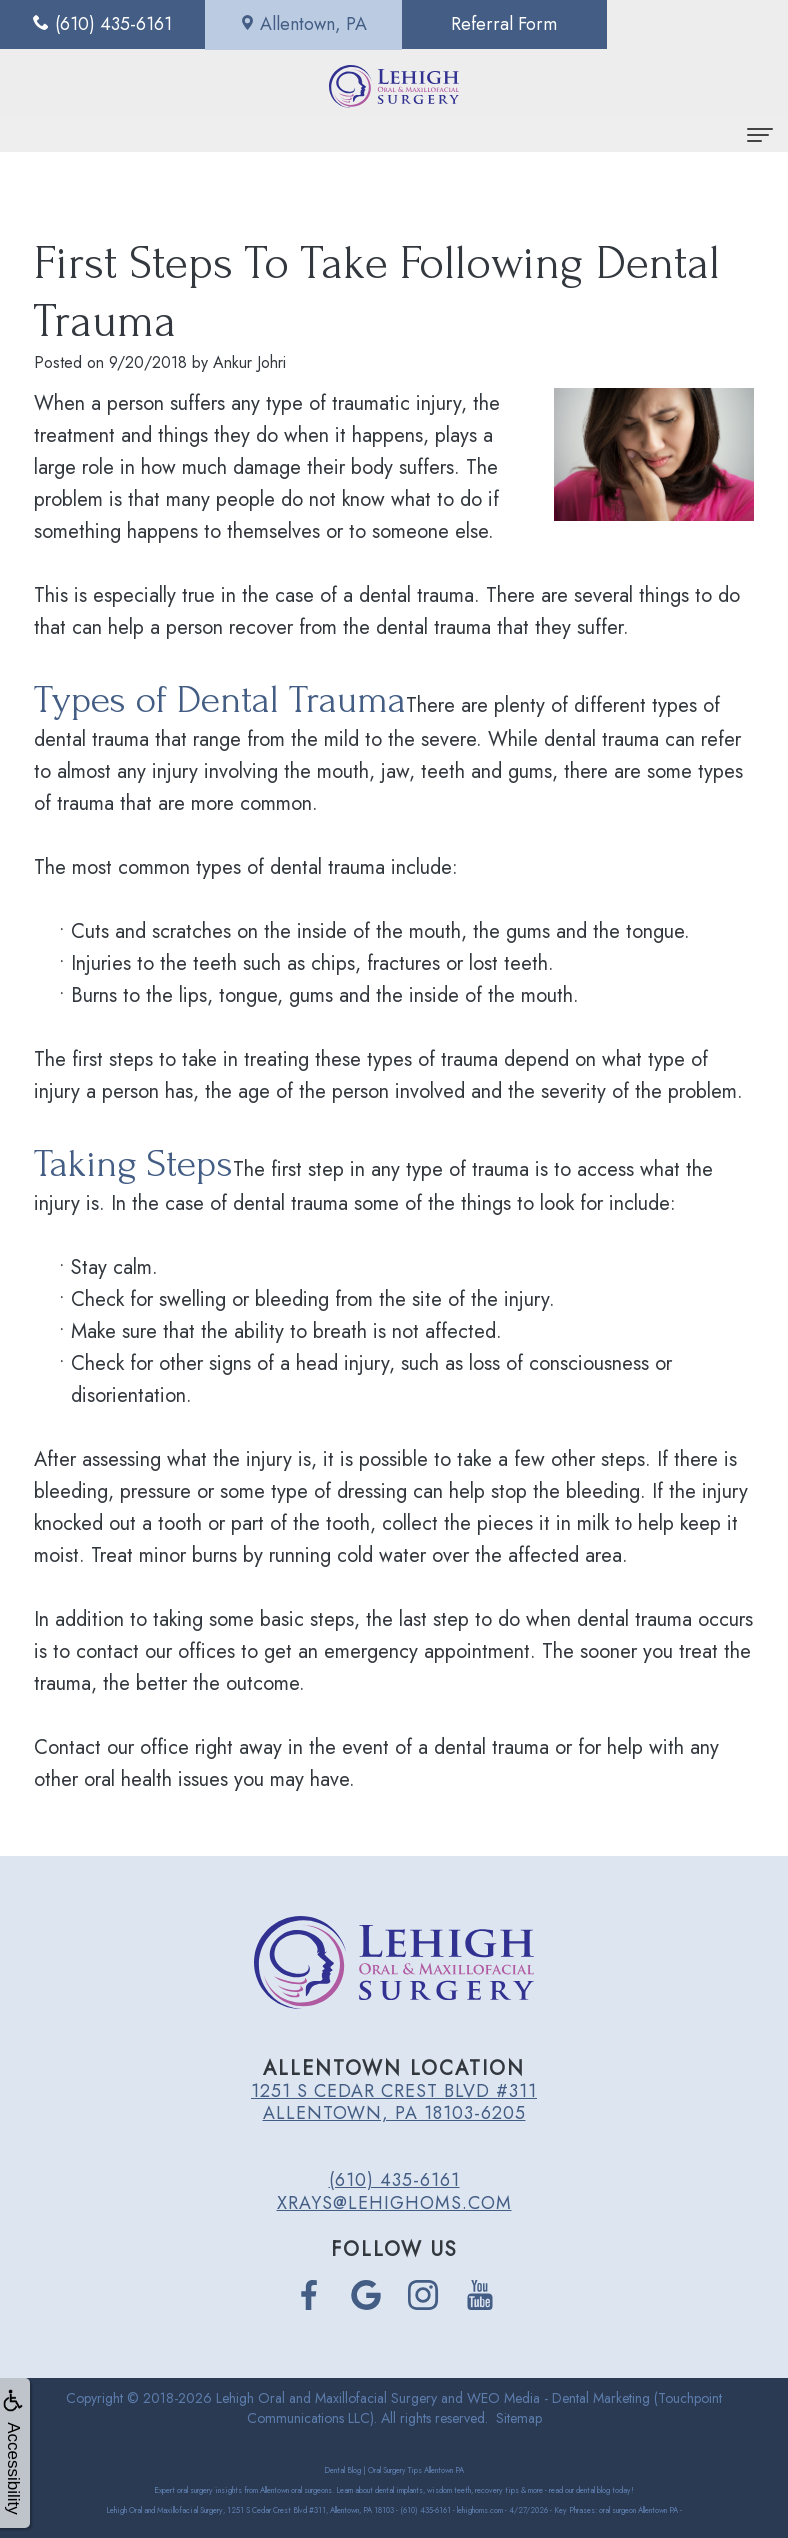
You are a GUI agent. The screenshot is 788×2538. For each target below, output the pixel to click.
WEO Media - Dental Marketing (558, 2398)
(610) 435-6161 (394, 2180)
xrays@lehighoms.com (394, 2203)
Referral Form (493, 24)
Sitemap (519, 2418)
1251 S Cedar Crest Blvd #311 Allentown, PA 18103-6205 (394, 2102)
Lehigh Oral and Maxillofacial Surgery (326, 2398)
